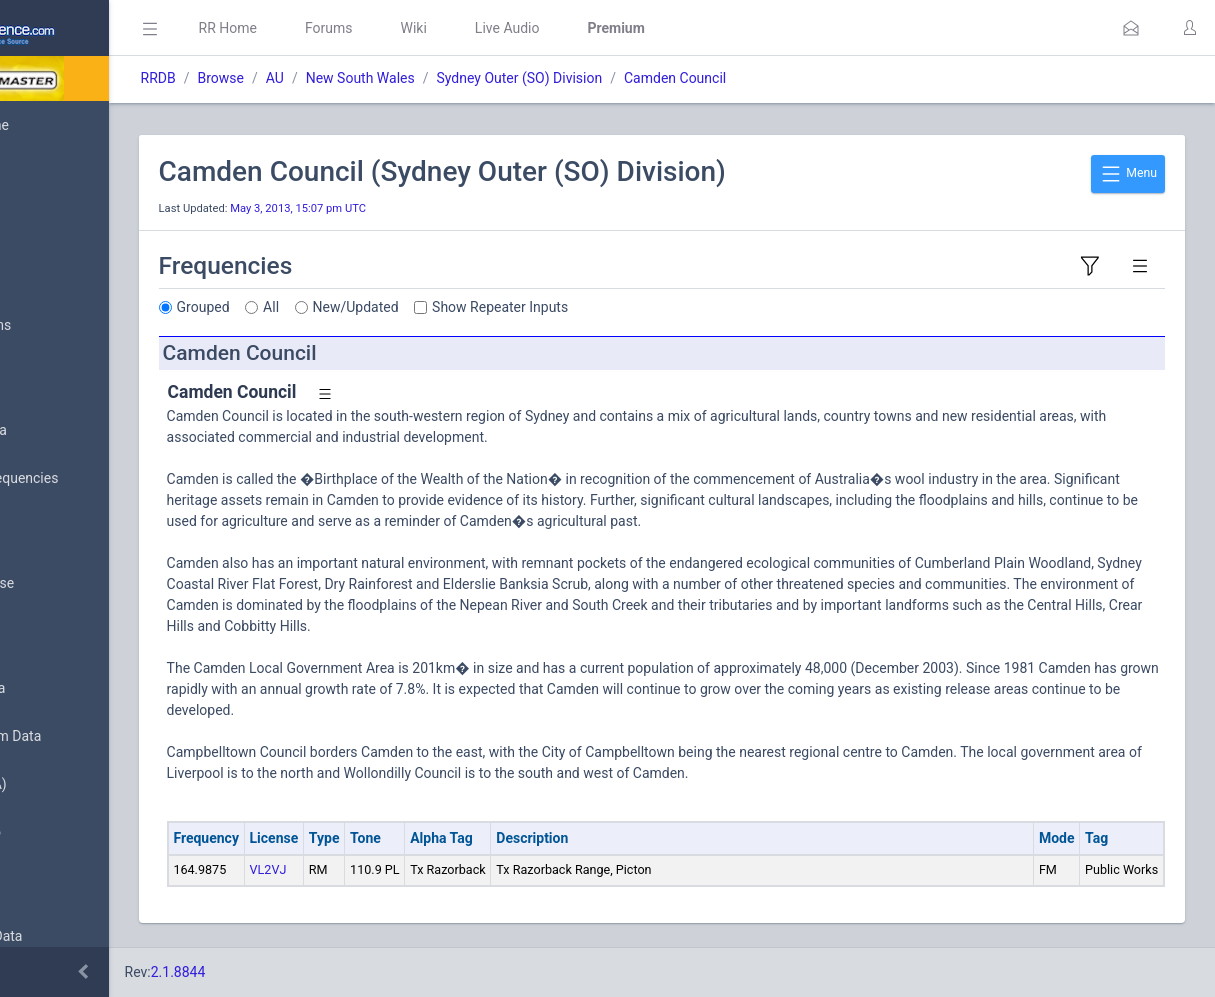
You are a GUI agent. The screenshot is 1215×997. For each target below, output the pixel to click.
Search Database (81, 583)
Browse (368, 78)
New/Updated (503, 307)
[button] (1131, 28)
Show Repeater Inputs (648, 307)
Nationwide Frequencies (103, 479)
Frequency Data (76, 688)
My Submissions (79, 326)
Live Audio (654, 28)
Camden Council (822, 78)
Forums (476, 28)
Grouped (350, 307)
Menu (1128, 174)
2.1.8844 (325, 972)
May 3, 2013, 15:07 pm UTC (446, 208)
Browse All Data (77, 431)
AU (422, 78)
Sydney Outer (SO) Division (667, 78)
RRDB (305, 78)
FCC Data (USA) (77, 784)
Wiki (561, 28)
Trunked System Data (94, 736)
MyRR (46, 173)
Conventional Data (85, 937)
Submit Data (66, 278)
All (419, 307)
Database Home (78, 125)
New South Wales (507, 78)
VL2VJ (415, 869)
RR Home (375, 28)
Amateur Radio (74, 832)
